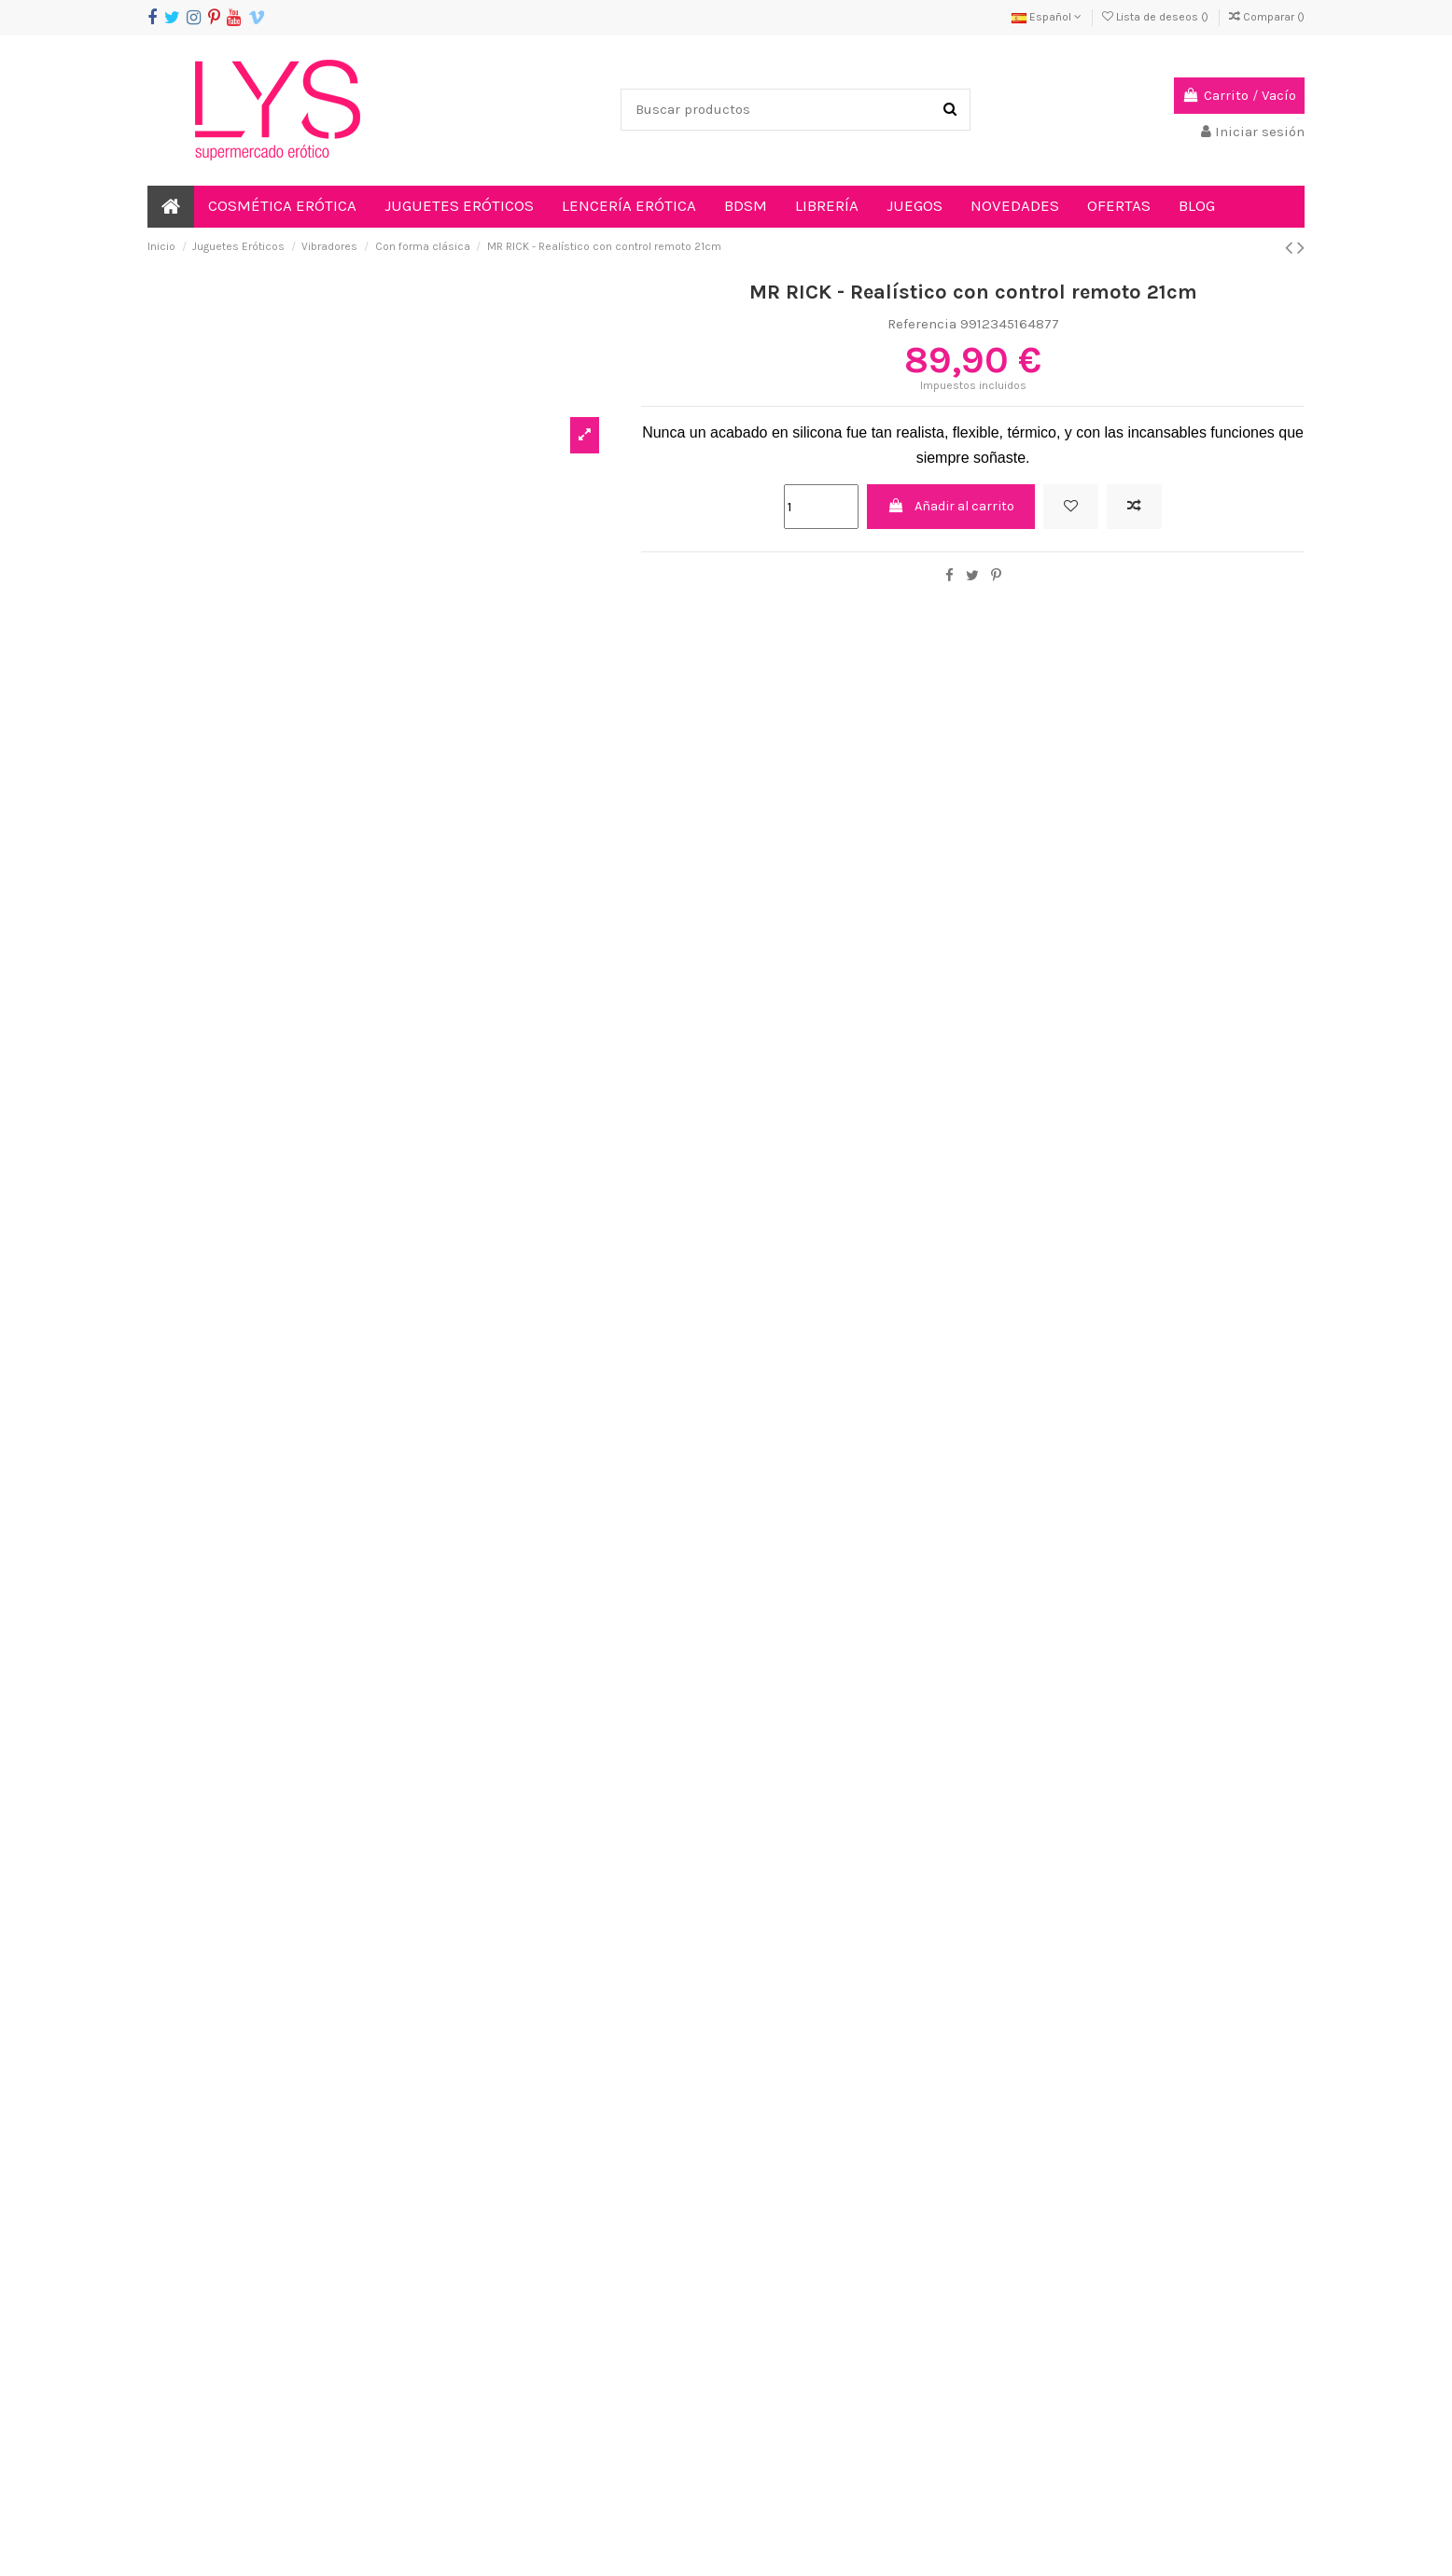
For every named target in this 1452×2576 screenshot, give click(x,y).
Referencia (921, 323)
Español (1047, 16)
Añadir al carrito (950, 506)
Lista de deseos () (1156, 16)
